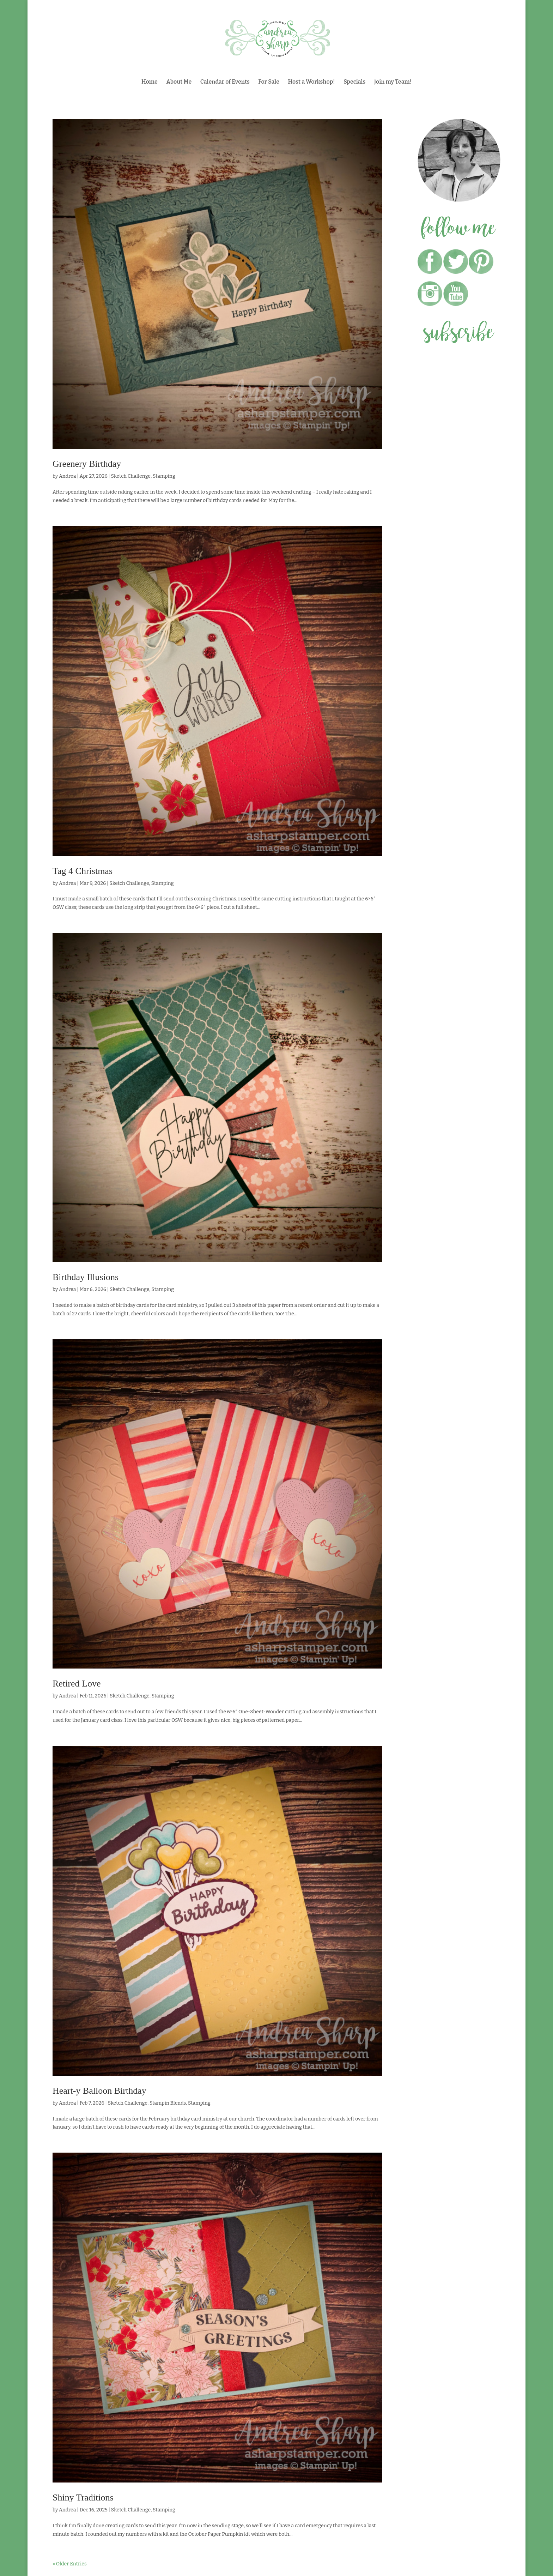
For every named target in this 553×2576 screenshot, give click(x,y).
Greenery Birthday (87, 464)
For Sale (268, 82)
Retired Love (77, 1683)
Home (149, 82)
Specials (354, 82)
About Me (179, 82)
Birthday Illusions (86, 1277)
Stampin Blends (168, 2103)
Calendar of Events (225, 82)
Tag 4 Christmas (83, 871)
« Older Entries (70, 2564)
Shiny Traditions (83, 2497)
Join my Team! (393, 82)
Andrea (67, 476)
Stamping (164, 476)
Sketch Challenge (131, 476)
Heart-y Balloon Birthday (99, 2091)
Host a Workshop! (311, 82)
